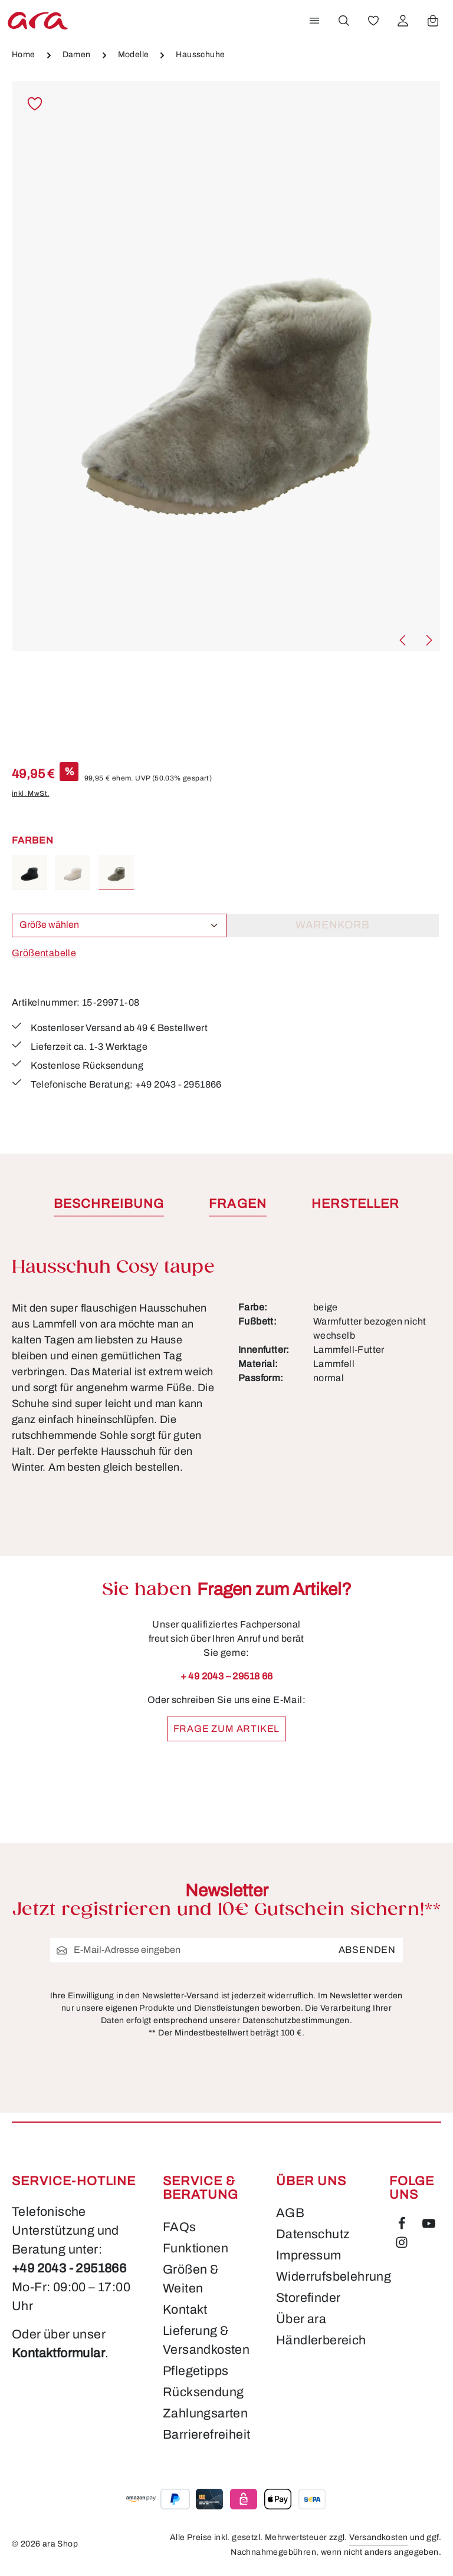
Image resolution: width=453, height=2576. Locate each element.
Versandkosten (378, 2537)
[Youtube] (430, 2226)
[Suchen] (344, 20)
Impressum (308, 2255)
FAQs (179, 2227)
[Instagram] (401, 2245)
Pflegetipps (195, 2371)
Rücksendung (202, 2392)
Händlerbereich (320, 2340)
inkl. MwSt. (30, 793)
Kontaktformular (62, 2353)
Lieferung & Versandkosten (206, 2340)
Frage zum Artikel (226, 1743)
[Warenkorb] (433, 20)
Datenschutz (312, 2234)
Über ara (301, 2319)
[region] (226, 367)
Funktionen (195, 2248)
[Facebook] (403, 2226)
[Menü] (314, 20)
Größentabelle (43, 953)
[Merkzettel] (373, 20)
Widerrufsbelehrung (333, 2276)
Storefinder (308, 2298)
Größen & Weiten (191, 2278)
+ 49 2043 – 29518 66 (226, 1676)
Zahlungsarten (205, 2413)
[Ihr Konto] (403, 20)
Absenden (367, 1950)
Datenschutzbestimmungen (295, 2020)
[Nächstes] (428, 640)
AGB (289, 2213)
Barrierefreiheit (206, 2434)
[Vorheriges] (403, 640)
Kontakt (185, 2309)
